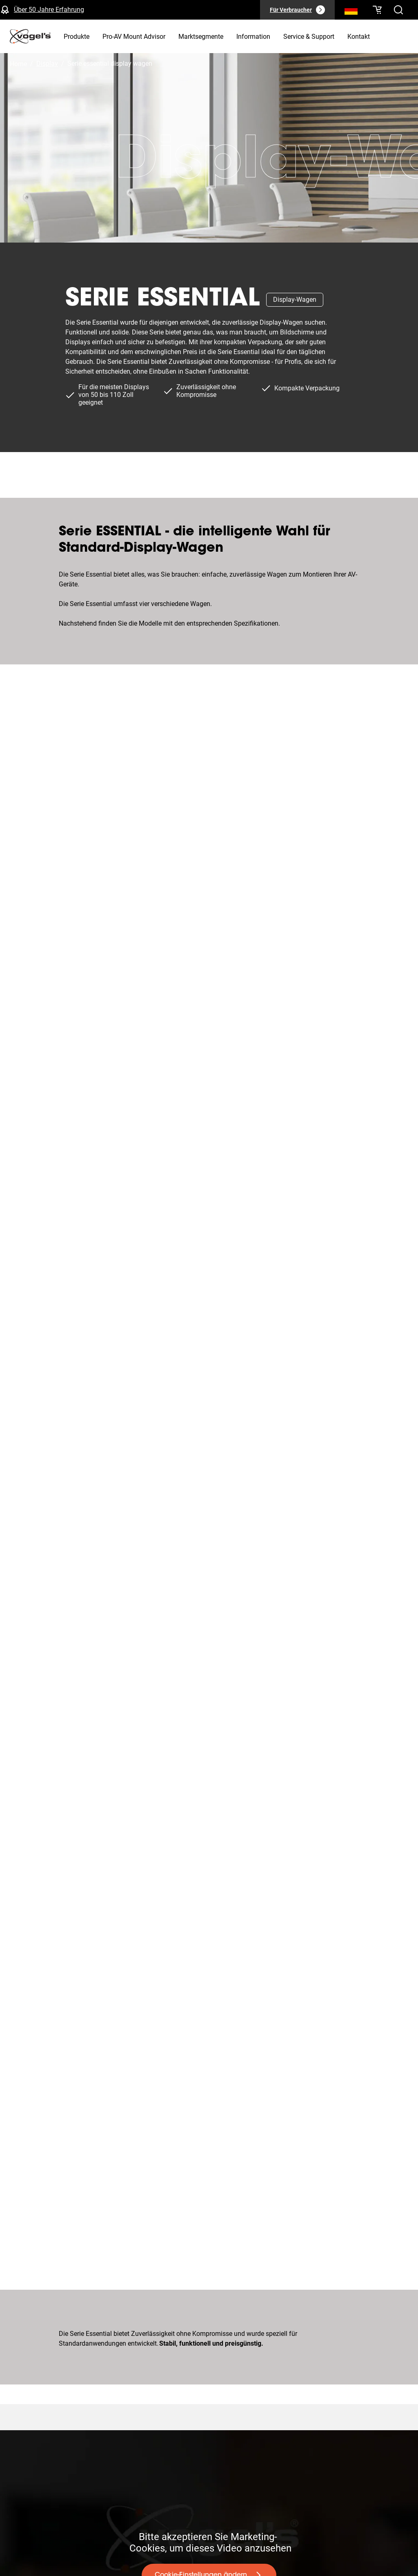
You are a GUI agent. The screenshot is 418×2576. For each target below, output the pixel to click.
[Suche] (351, 11)
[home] (30, 36)
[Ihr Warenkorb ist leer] (377, 10)
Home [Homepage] (18, 64)
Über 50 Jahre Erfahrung (49, 9)
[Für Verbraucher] (297, 10)
